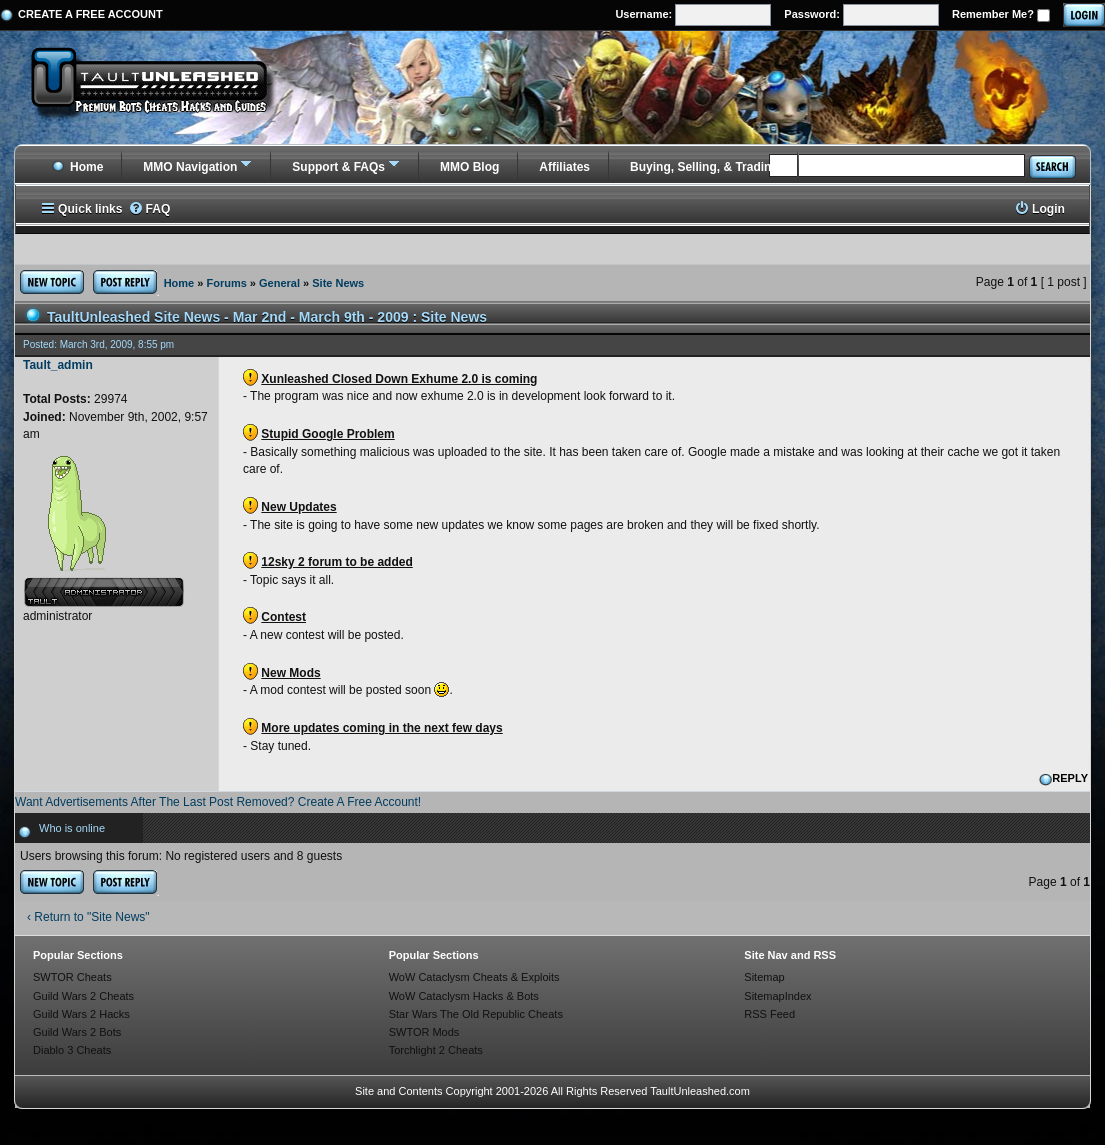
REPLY (1063, 779)
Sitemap (764, 977)
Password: (861, 15)
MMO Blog (469, 167)
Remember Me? (1001, 15)
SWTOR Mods (424, 1032)
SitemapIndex (777, 996)
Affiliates (564, 167)
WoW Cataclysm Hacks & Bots (464, 996)
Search (1052, 166)
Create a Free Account (90, 14)
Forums (226, 283)
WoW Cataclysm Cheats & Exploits (474, 977)
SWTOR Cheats (72, 977)
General (279, 283)
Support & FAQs (338, 167)
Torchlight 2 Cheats (436, 1050)
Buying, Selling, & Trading (704, 167)
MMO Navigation (190, 167)
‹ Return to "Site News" (88, 917)
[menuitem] (149, 209)
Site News (338, 283)
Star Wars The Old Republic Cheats (476, 1014)
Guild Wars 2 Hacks (81, 1014)
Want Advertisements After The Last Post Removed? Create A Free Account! (218, 802)
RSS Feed (769, 1014)
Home (77, 167)
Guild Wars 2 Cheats (83, 996)
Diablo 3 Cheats (72, 1050)
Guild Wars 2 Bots (77, 1032)
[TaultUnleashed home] (164, 87)
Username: (693, 15)
